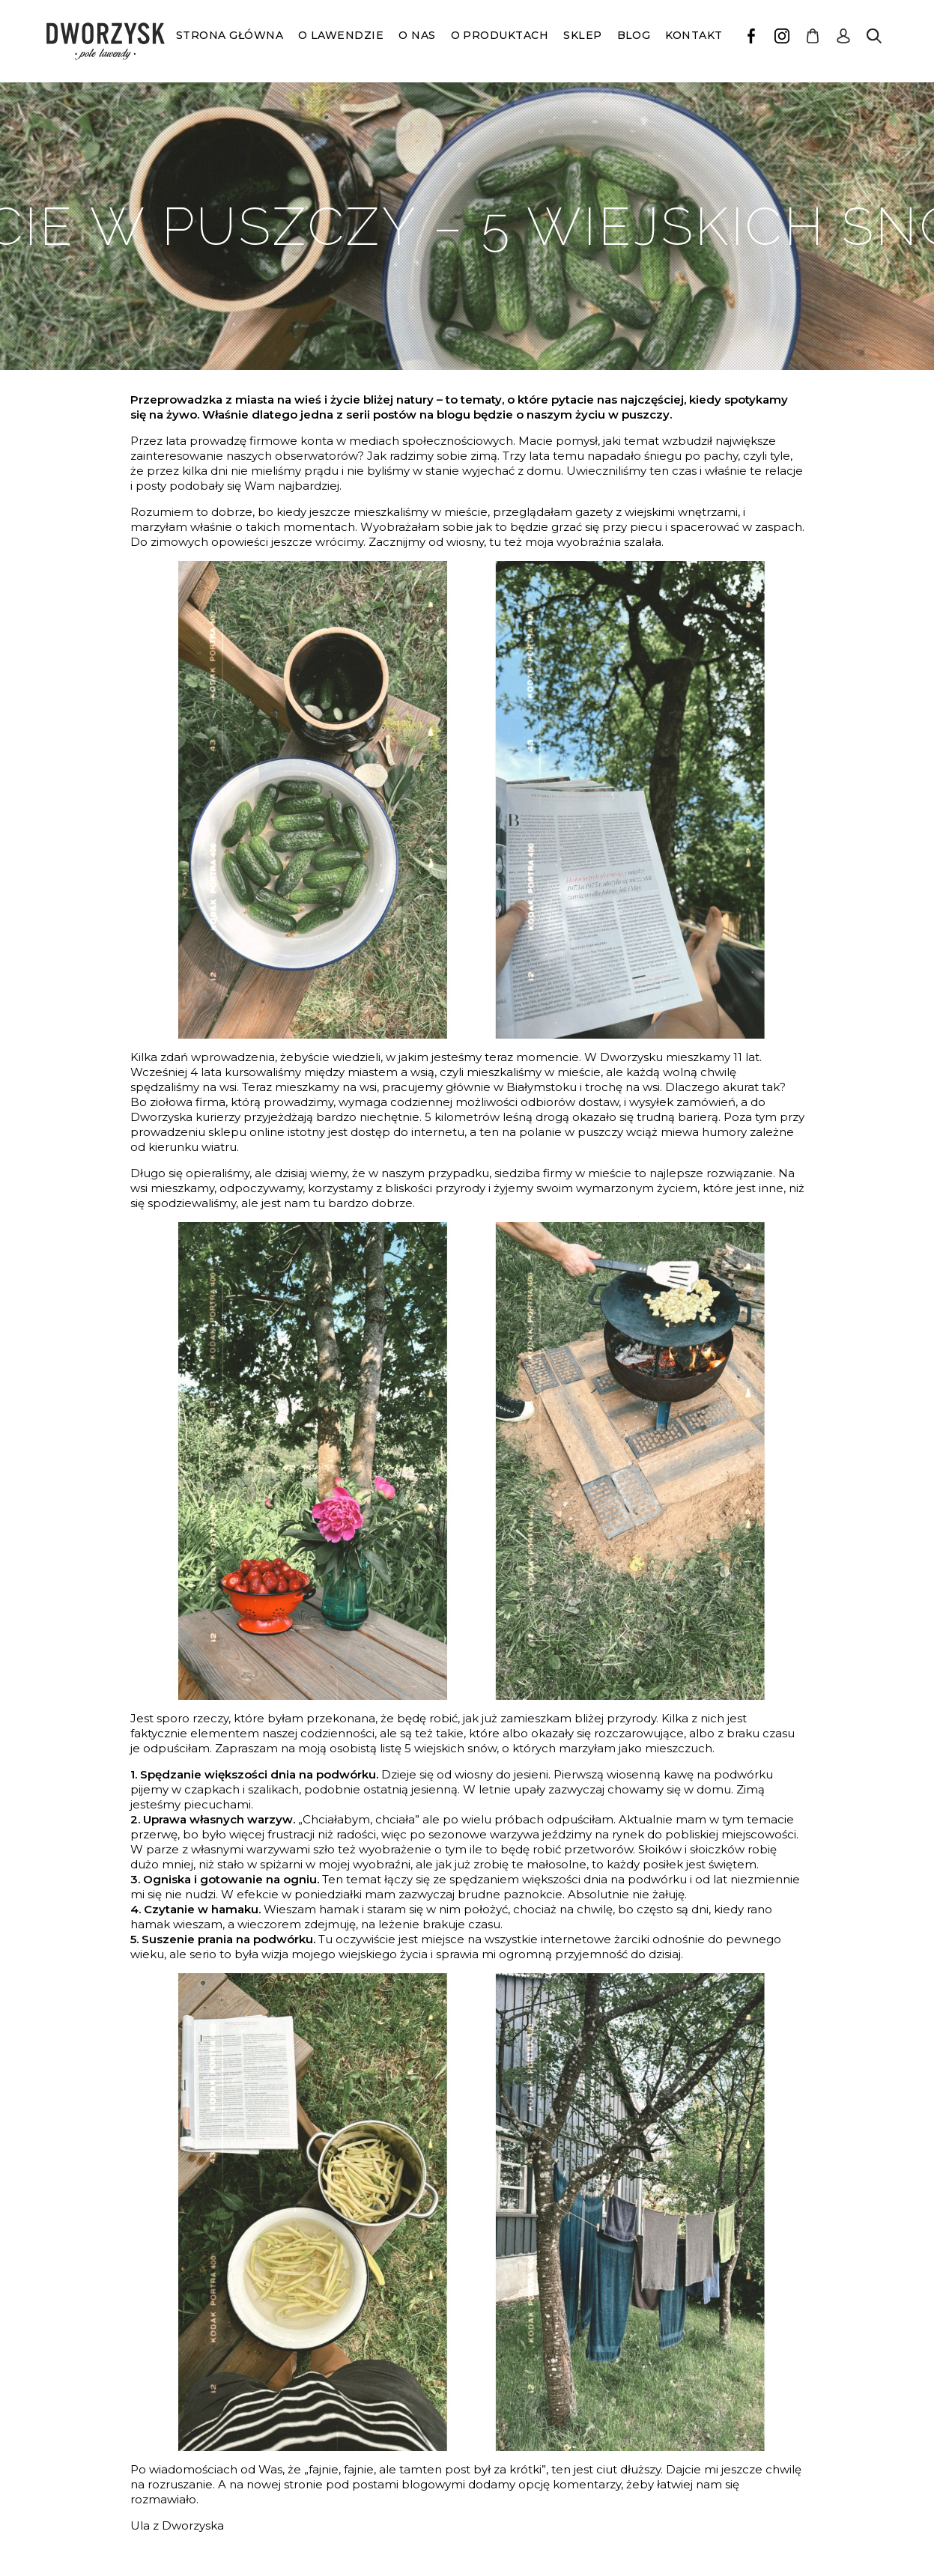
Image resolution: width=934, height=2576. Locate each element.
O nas (416, 35)
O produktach (500, 35)
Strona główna (229, 35)
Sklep (582, 35)
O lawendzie (340, 35)
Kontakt (693, 35)
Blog (634, 35)
